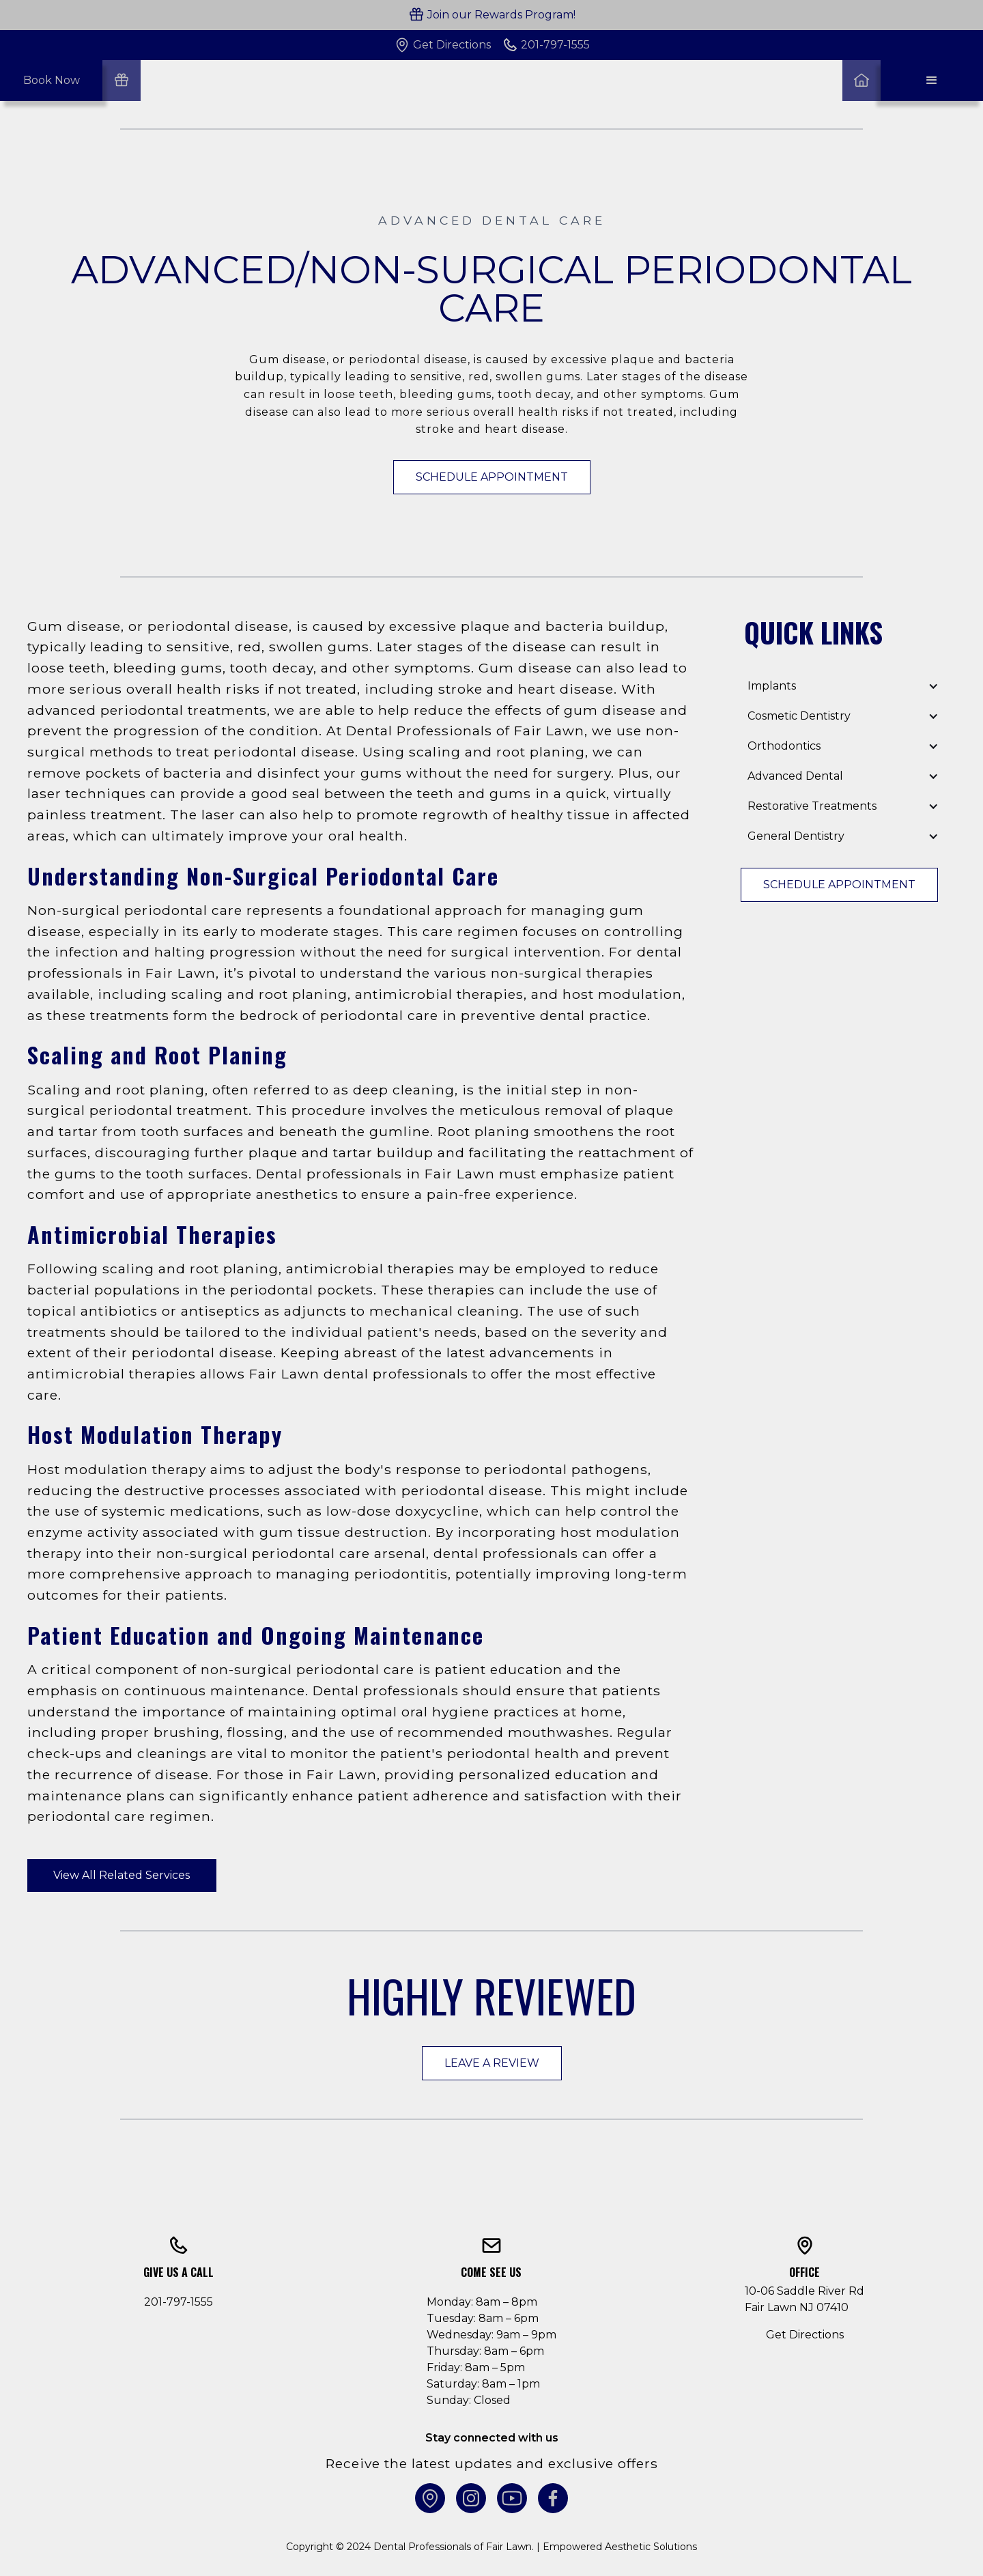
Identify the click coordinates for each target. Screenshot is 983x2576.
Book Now (51, 80)
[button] (932, 80)
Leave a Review (491, 2062)
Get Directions (805, 2334)
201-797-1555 (178, 2301)
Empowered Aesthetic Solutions (620, 2546)
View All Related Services (121, 1875)
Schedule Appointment (492, 476)
